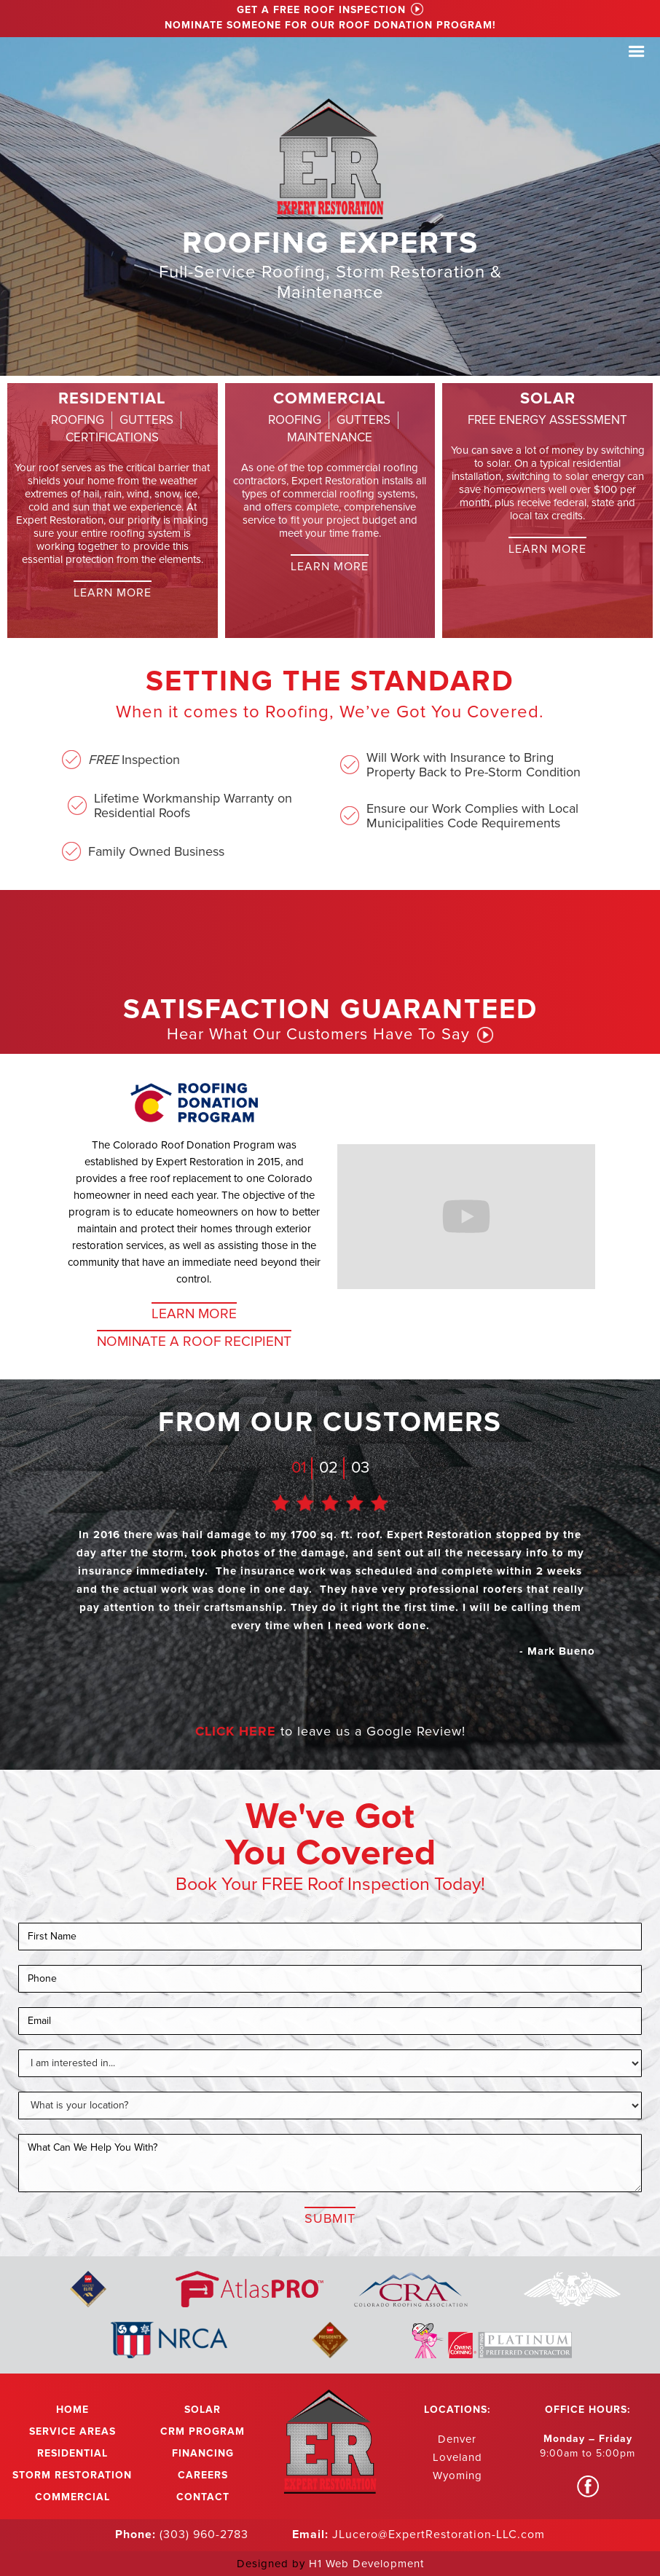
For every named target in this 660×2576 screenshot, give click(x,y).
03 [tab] (360, 1468)
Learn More (113, 593)
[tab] (77, 420)
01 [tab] (298, 1468)
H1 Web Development (366, 2563)
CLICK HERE (235, 1731)
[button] (636, 52)
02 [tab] (328, 1468)
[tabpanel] (330, 1586)
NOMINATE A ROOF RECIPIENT (194, 1342)
